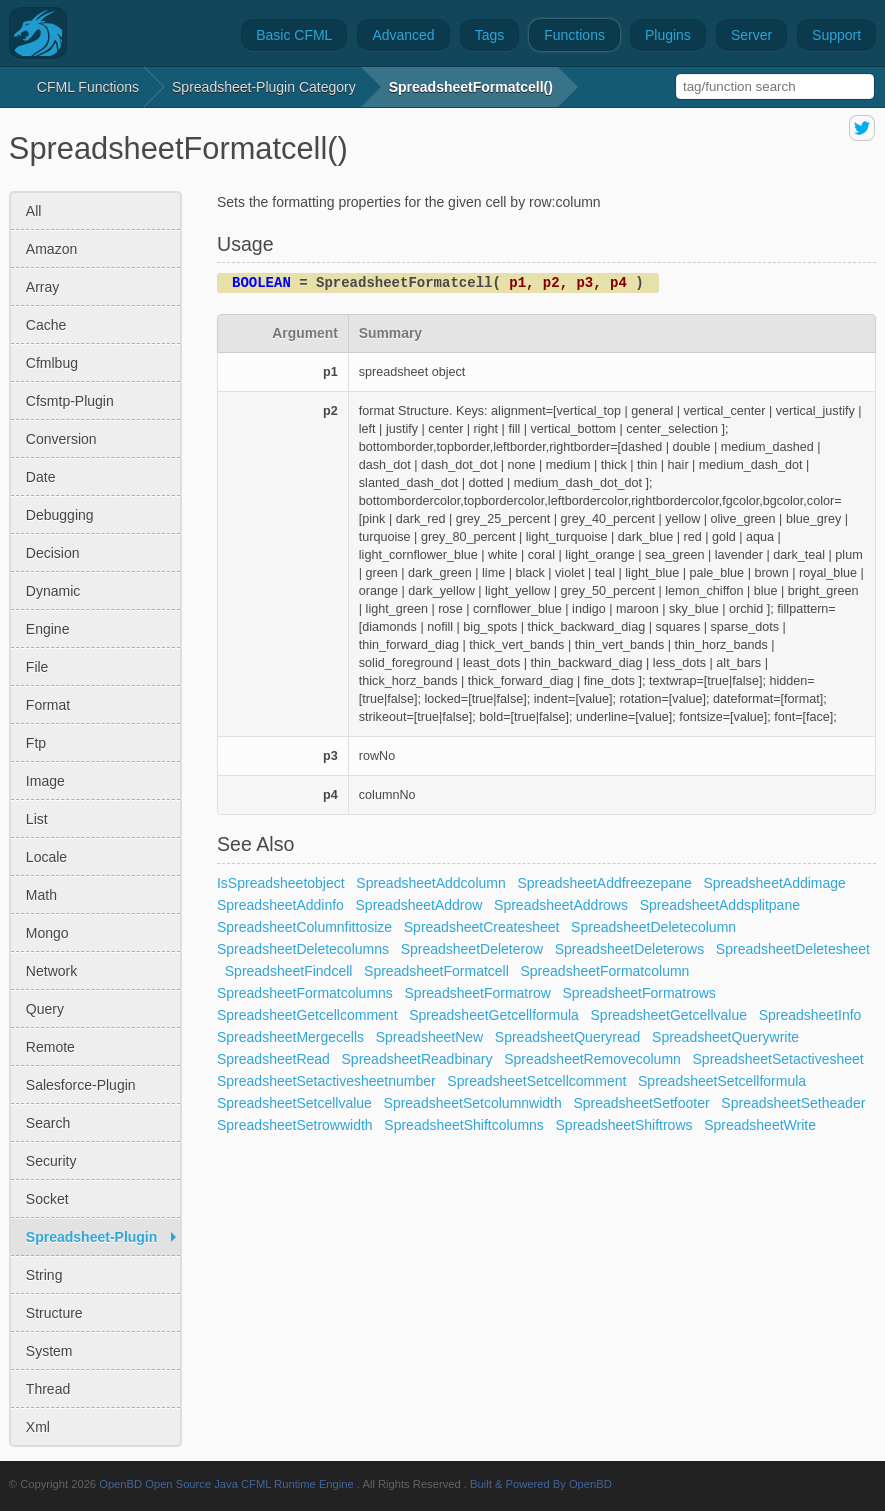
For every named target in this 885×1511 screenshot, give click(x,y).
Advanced (403, 35)
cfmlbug (52, 363)
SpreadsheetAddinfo (280, 905)
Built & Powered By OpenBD (541, 1484)
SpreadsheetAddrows (561, 905)
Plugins (668, 35)
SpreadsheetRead (273, 1059)
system (49, 1351)
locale (46, 857)
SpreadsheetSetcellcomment (536, 1081)
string (44, 1275)
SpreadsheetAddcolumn (430, 883)
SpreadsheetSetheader (793, 1103)
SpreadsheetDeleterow (472, 949)
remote (50, 1047)
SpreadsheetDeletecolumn (653, 927)
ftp (36, 743)
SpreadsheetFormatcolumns (305, 993)
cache (46, 325)
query (45, 1009)
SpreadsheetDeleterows (629, 949)
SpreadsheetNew (429, 1037)
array (42, 287)
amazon (51, 249)
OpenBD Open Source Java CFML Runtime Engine (226, 1484)
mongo (47, 933)
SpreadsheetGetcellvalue (669, 1015)
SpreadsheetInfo (810, 1015)
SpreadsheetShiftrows (624, 1125)
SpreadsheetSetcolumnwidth (473, 1103)
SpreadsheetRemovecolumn (592, 1059)
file (37, 667)
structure (54, 1313)
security (51, 1161)
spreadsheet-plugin (91, 1237)
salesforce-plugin (81, 1085)
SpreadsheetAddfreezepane (604, 883)
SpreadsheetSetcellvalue (294, 1103)
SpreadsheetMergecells (290, 1037)
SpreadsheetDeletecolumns (303, 949)
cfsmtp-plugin (70, 401)
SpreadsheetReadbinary (417, 1059)
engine (48, 629)
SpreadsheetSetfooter (641, 1103)
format (48, 705)
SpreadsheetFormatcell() (471, 87)
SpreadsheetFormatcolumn (605, 971)
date (41, 477)
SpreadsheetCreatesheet (482, 927)
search (48, 1123)
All (34, 211)
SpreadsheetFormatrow (478, 993)
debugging (60, 515)
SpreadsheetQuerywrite (725, 1037)
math (41, 895)
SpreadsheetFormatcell (436, 971)
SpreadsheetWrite (760, 1125)
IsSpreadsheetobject (281, 883)
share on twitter (862, 128)
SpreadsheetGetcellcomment (307, 1015)
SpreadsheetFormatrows (639, 993)
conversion (61, 439)
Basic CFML (294, 35)
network (51, 971)
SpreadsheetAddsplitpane (720, 905)
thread (48, 1389)
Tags (490, 35)
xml (38, 1427)
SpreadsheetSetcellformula (722, 1081)
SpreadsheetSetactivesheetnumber (326, 1081)
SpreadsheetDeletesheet (793, 949)
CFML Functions (88, 87)
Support (836, 35)
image (45, 781)
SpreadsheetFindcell (289, 971)
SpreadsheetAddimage (774, 883)
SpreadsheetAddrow (419, 905)
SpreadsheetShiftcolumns (464, 1125)
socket (47, 1199)
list (37, 819)
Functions (574, 35)
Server (751, 35)
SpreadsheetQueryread (568, 1037)
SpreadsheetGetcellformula (494, 1015)
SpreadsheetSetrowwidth (295, 1125)
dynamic (53, 591)
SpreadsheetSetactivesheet (778, 1059)
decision (53, 553)
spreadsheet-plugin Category (264, 87)
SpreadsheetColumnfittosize (304, 927)
